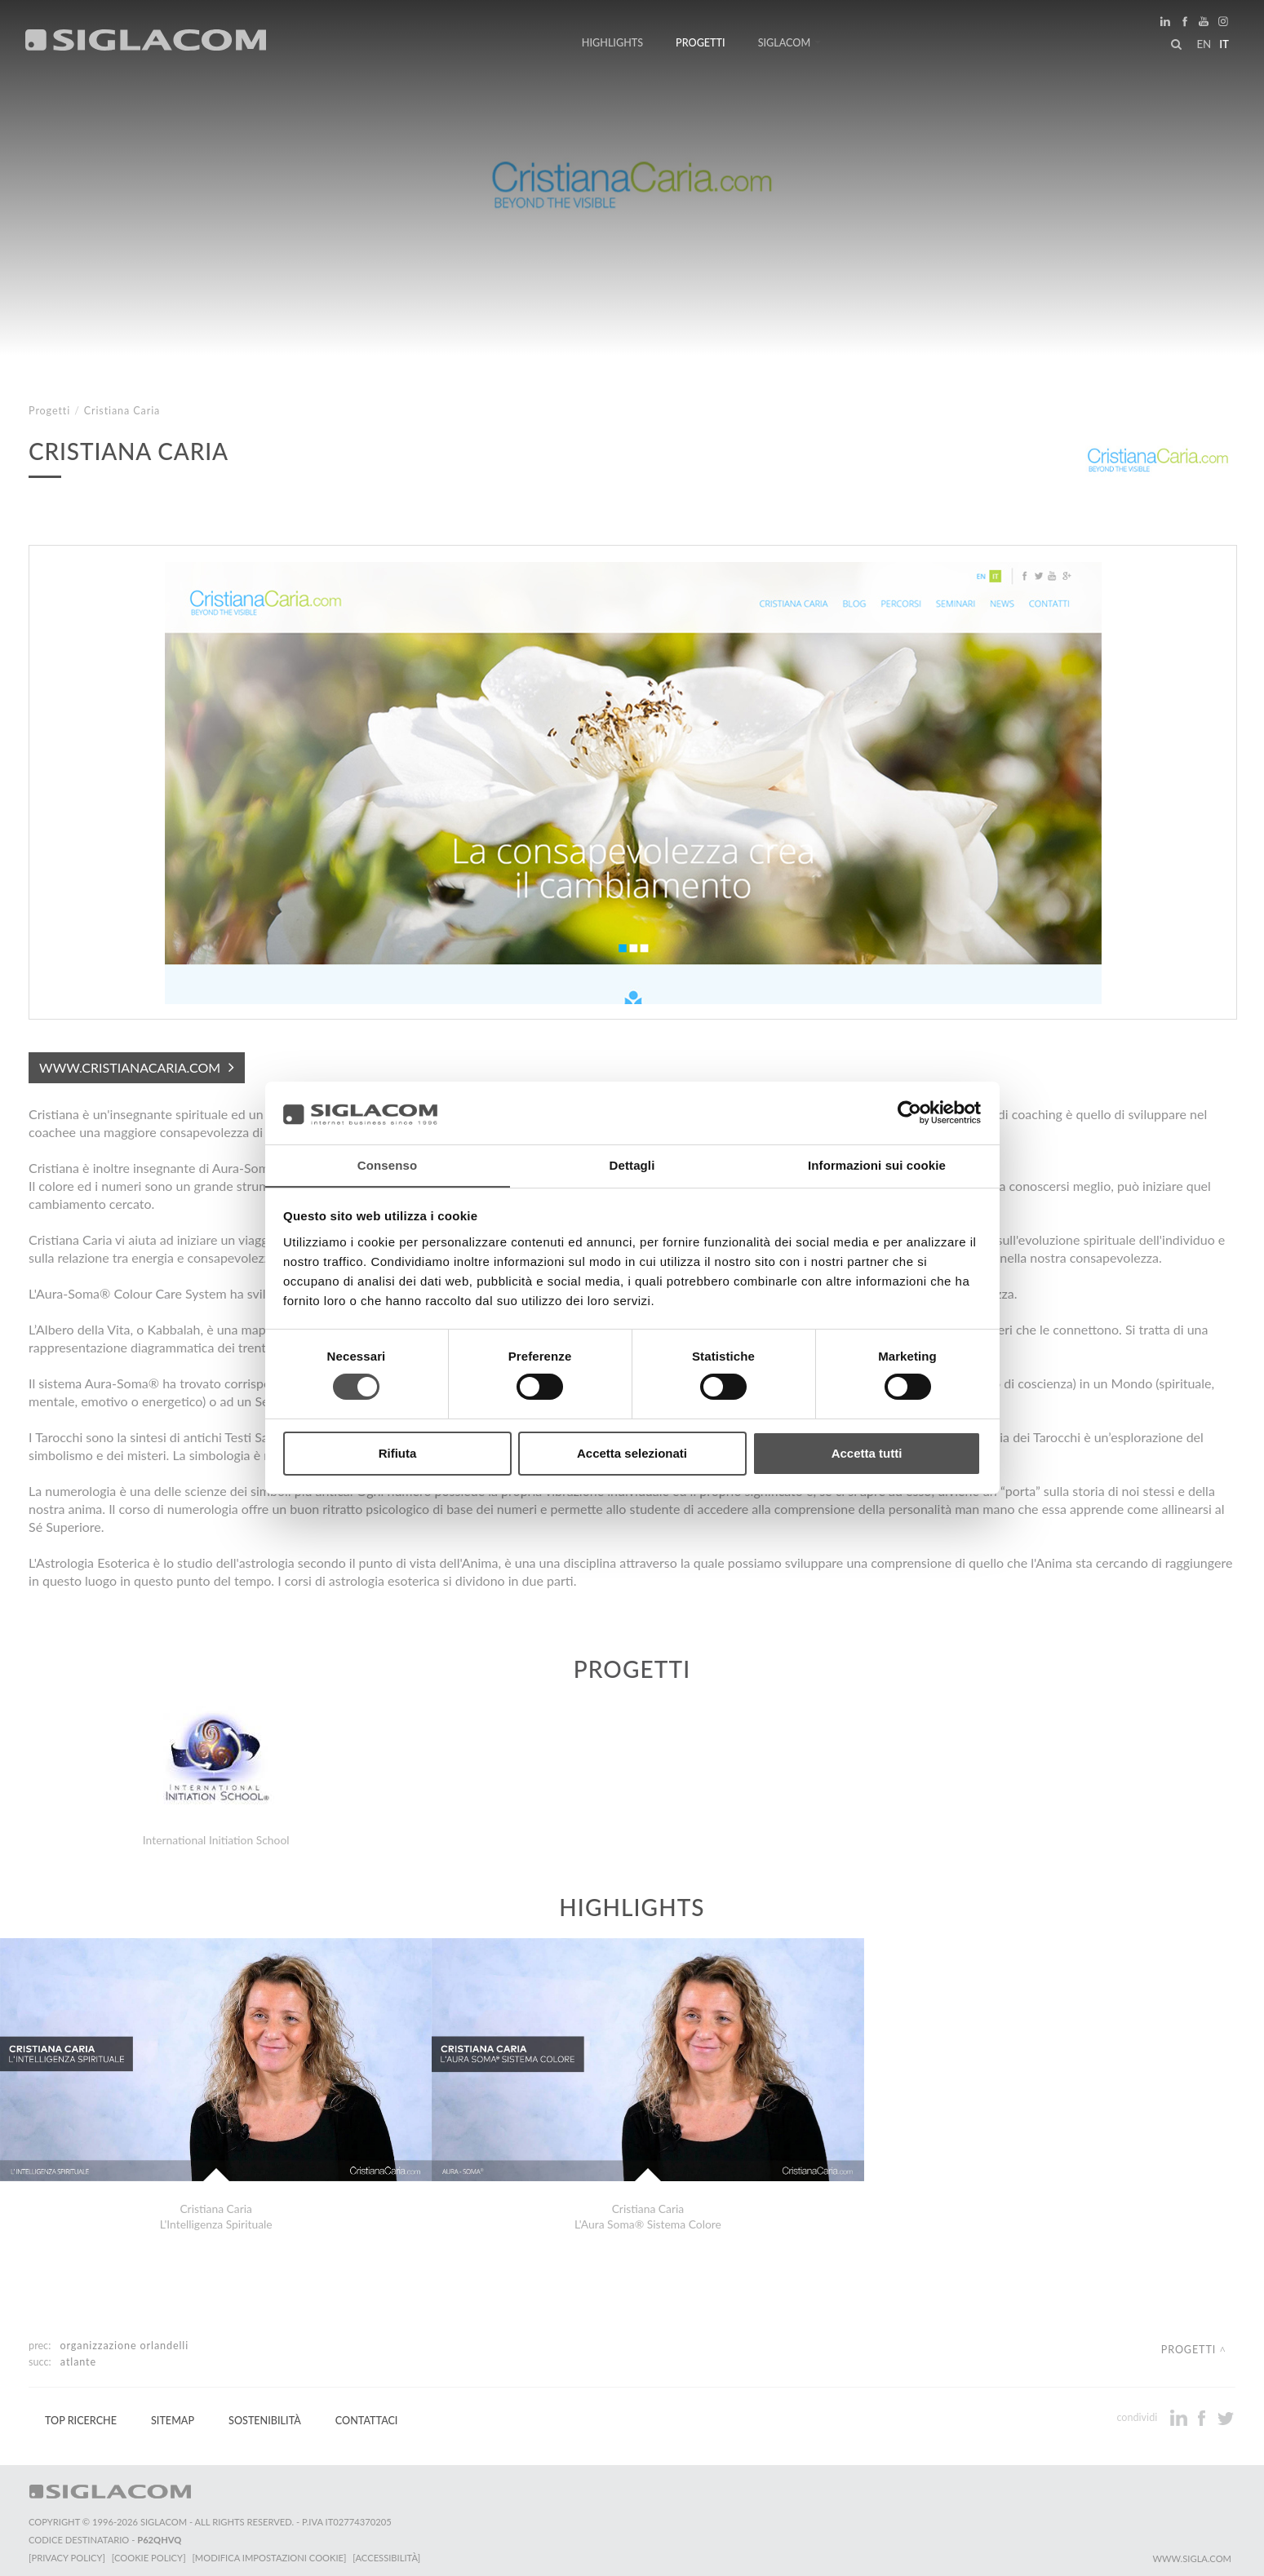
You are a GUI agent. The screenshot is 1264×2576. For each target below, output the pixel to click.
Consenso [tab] (387, 1164)
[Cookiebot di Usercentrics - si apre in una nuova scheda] (909, 1112)
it (1224, 44)
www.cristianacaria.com (129, 1067)
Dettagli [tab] (632, 1164)
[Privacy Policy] (67, 2552)
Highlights (612, 43)
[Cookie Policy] (149, 2552)
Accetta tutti (867, 1453)
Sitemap (172, 2415)
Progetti (700, 43)
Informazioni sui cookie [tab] (877, 1164)
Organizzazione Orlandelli (124, 2340)
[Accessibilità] (387, 2552)
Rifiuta (398, 1453)
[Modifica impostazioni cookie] (270, 2552)
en (1203, 44)
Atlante (78, 2356)
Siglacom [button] (790, 43)
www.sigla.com (1191, 2552)
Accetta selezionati (632, 1453)
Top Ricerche (81, 2415)
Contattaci (366, 2415)
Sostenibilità (264, 2415)
